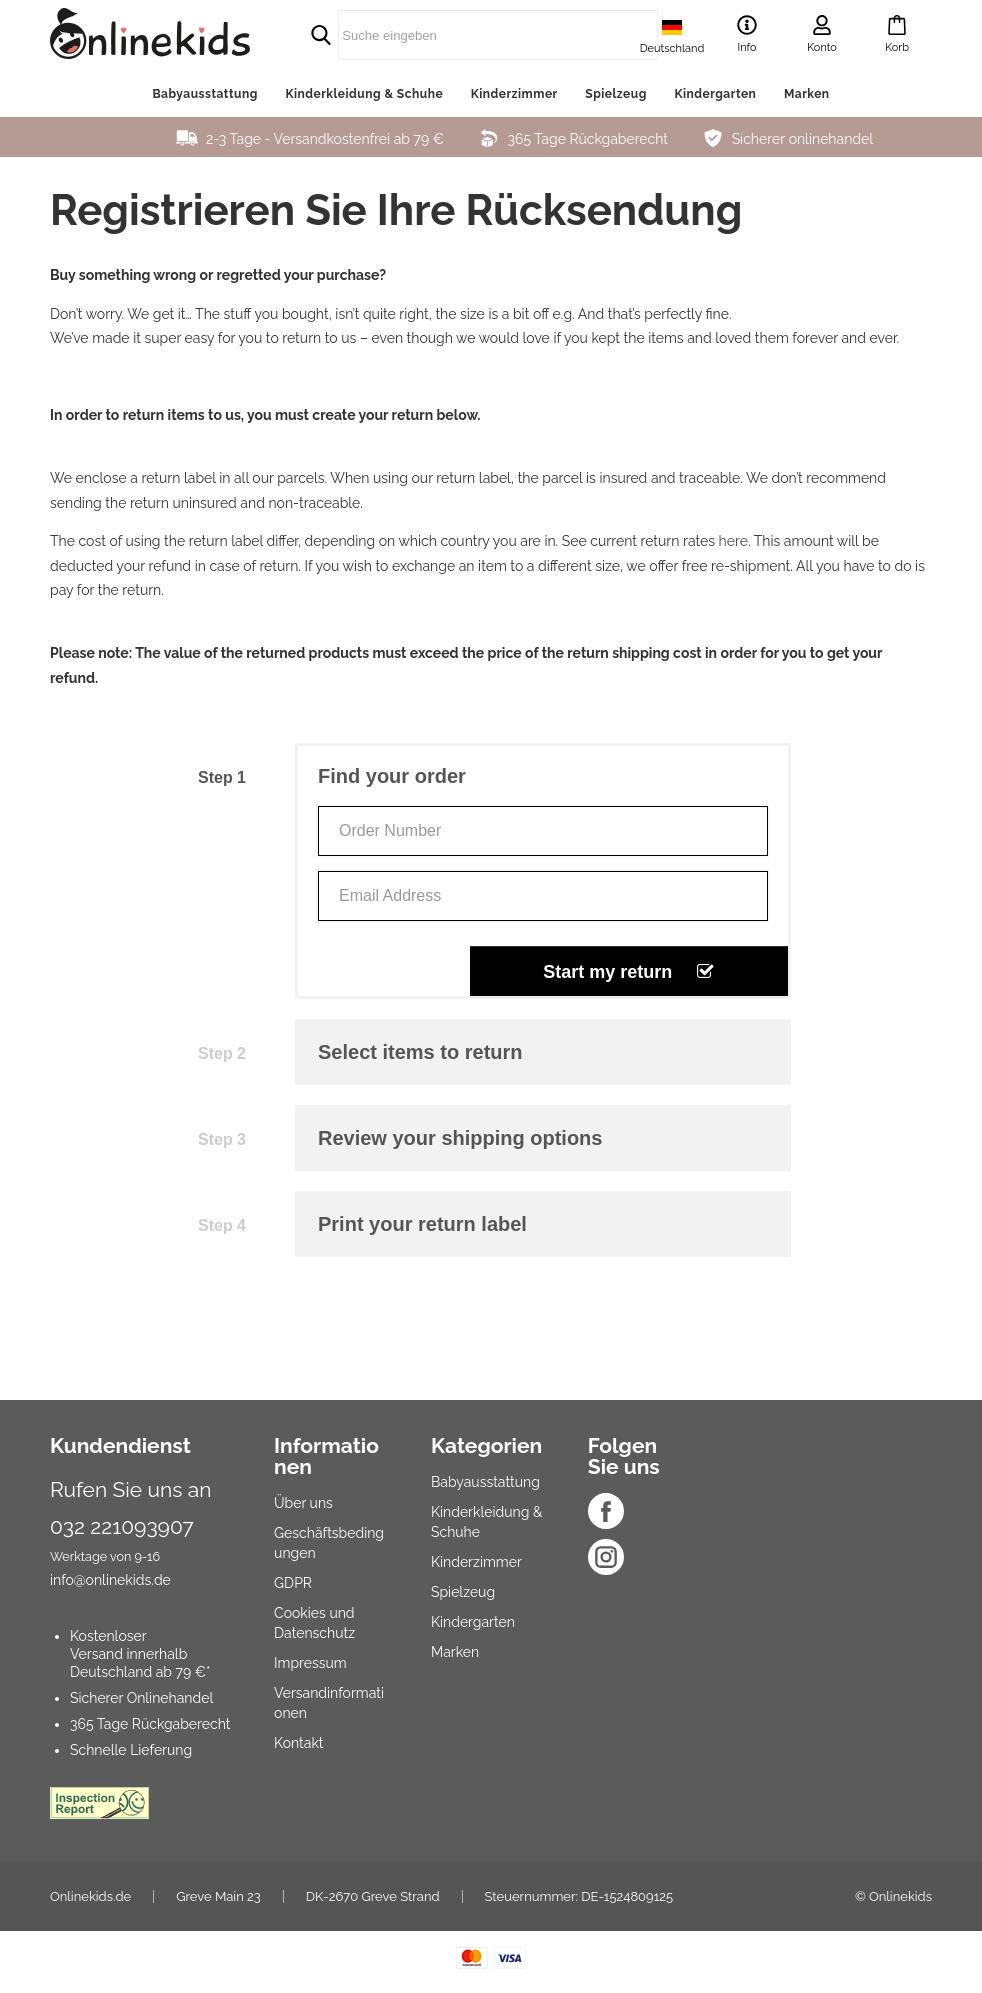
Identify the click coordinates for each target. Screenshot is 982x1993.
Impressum (310, 1663)
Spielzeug (616, 94)
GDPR (293, 1583)
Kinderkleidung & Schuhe (364, 94)
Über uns (303, 1503)
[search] (451, 35)
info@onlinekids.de (110, 1580)
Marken (807, 94)
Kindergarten (715, 94)
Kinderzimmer (514, 94)
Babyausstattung (204, 94)
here (733, 541)
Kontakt (298, 1743)
